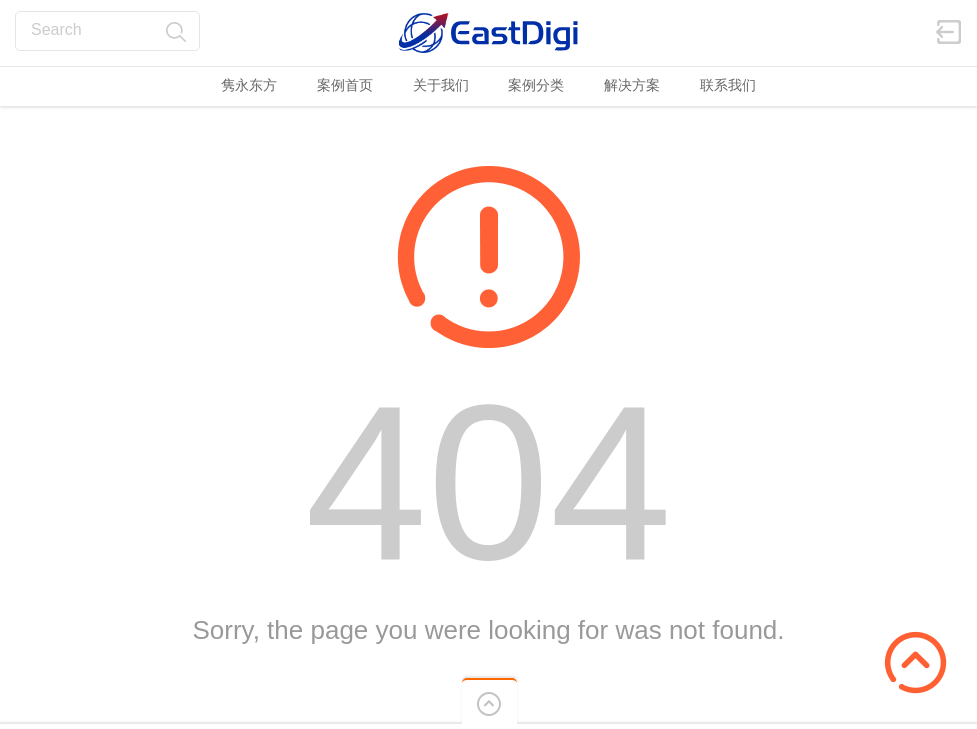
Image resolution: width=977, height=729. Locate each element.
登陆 (949, 32)
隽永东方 (249, 85)
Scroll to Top (915, 662)
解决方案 (632, 85)
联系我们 (728, 85)
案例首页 (345, 85)
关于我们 (441, 85)
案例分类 (536, 85)
